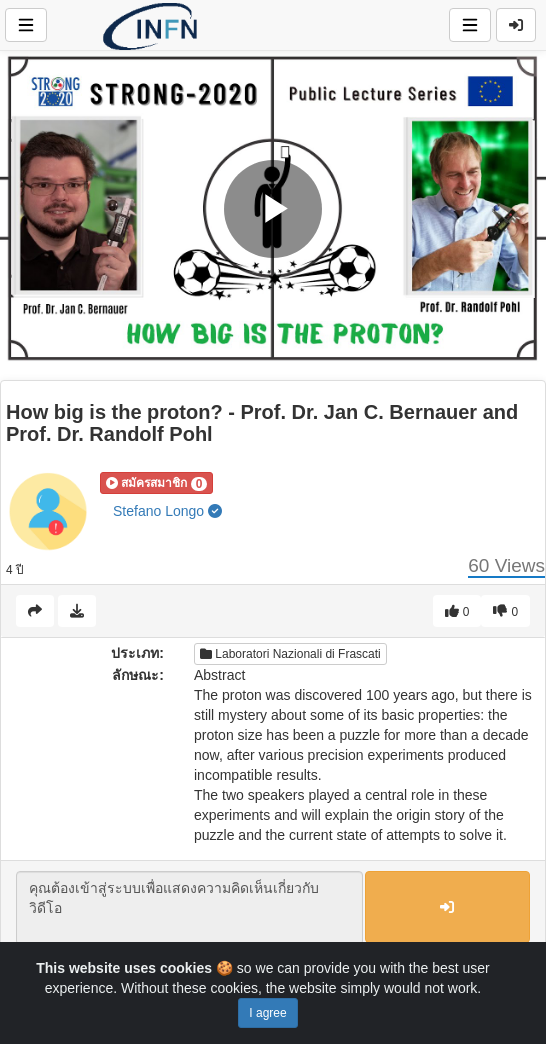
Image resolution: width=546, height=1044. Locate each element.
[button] (156, 483)
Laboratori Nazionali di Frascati (290, 654)
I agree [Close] (267, 1013)
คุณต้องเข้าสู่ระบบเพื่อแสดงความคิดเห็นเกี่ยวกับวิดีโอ (189, 908)
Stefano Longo (167, 511)
